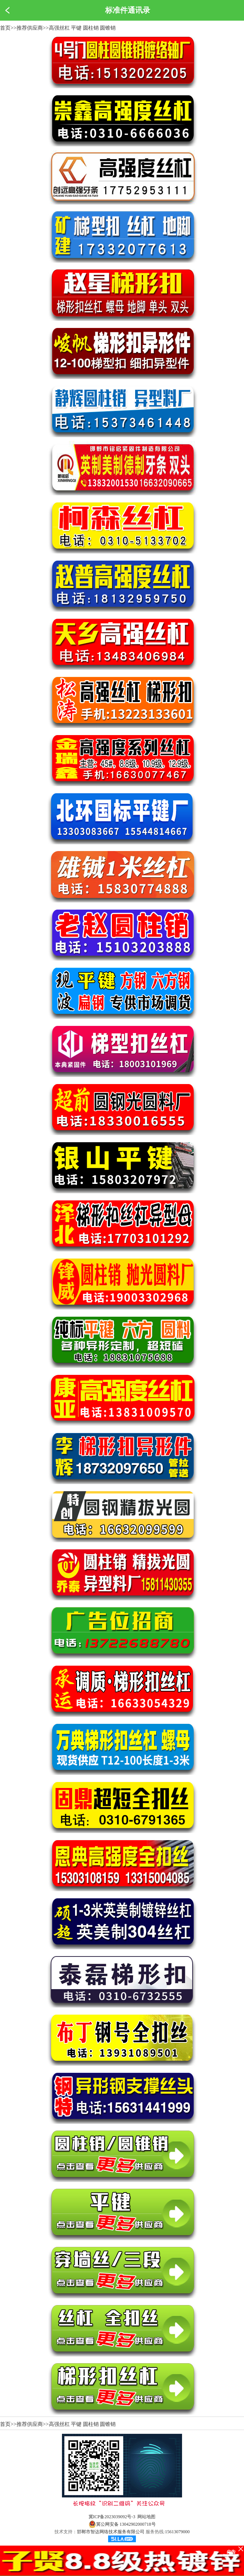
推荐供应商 (30, 28)
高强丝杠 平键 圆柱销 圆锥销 (82, 28)
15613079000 (177, 2531)
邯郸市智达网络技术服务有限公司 (111, 2531)
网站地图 (146, 2516)
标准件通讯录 (127, 10)
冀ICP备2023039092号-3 (112, 2516)
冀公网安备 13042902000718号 (122, 2524)
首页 (5, 28)
